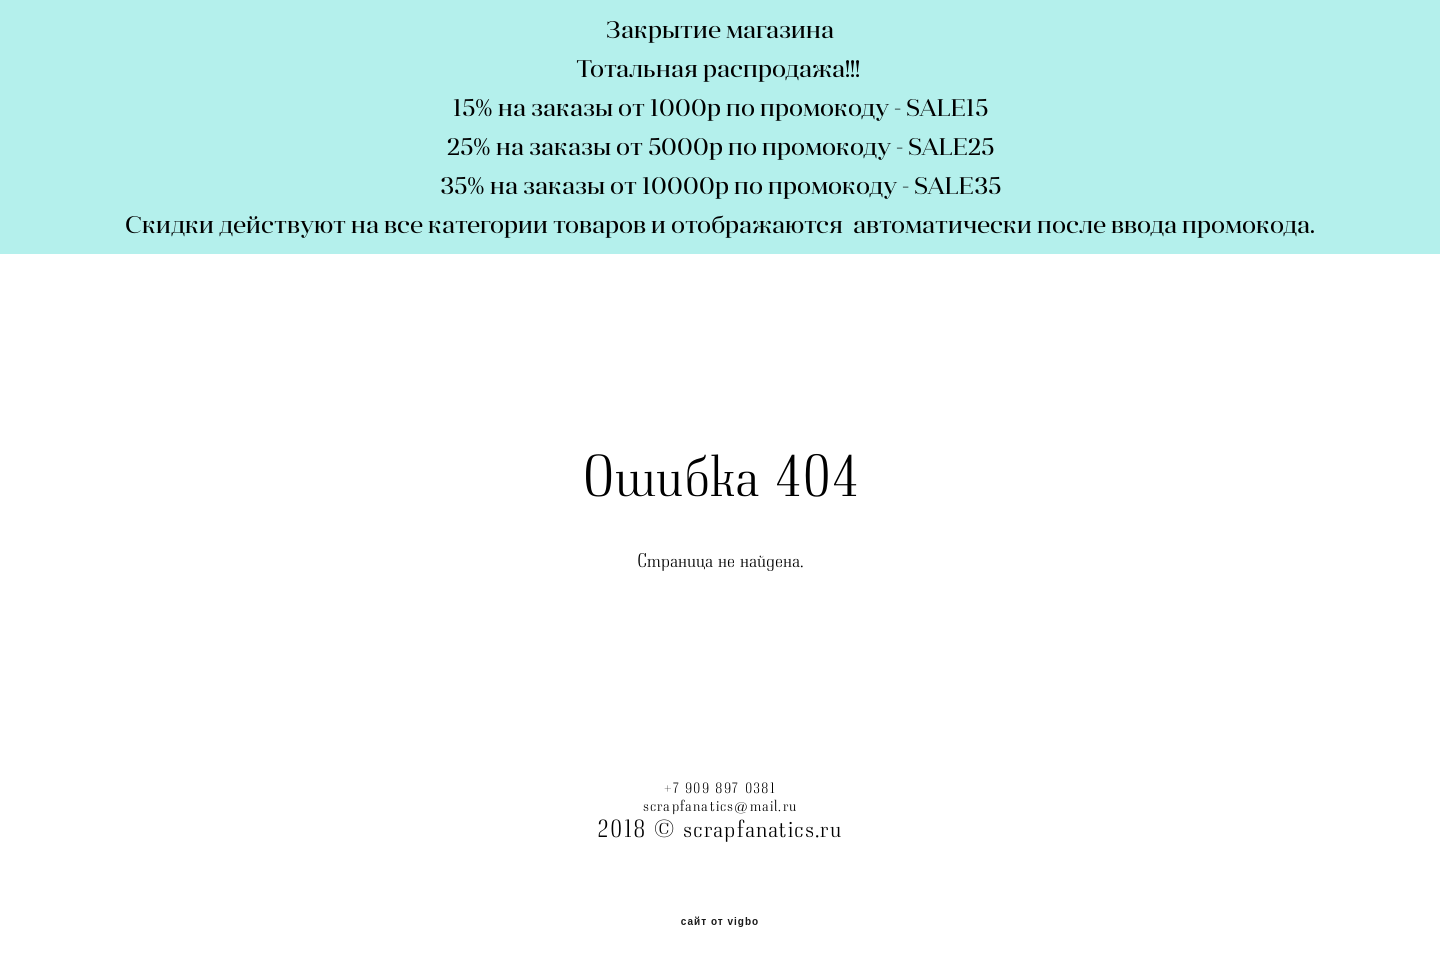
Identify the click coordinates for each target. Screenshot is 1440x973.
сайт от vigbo (720, 922)
